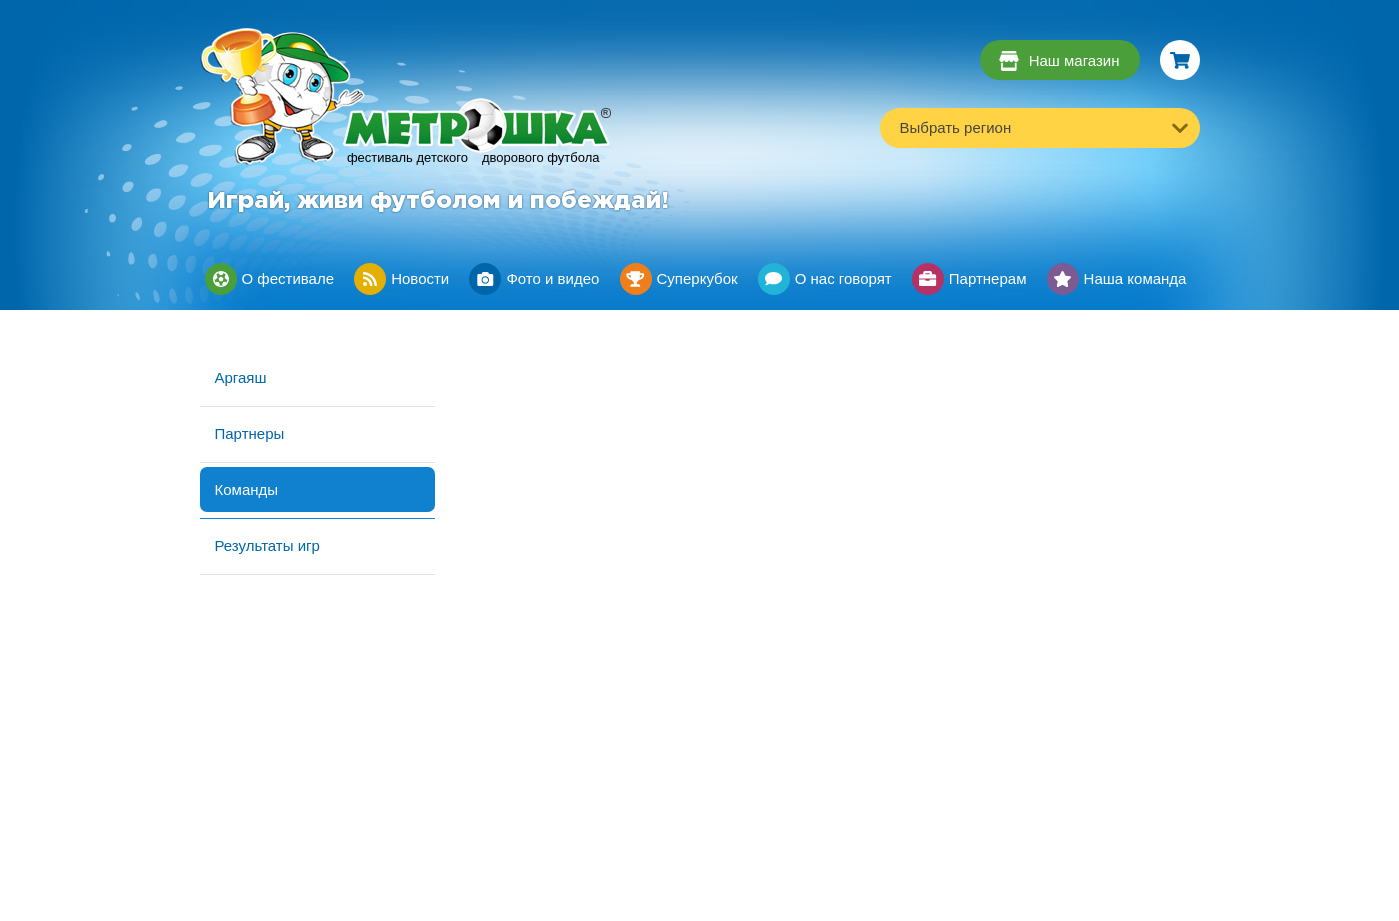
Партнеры (250, 433)
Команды (247, 489)
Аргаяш (241, 377)
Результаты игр (267, 545)
